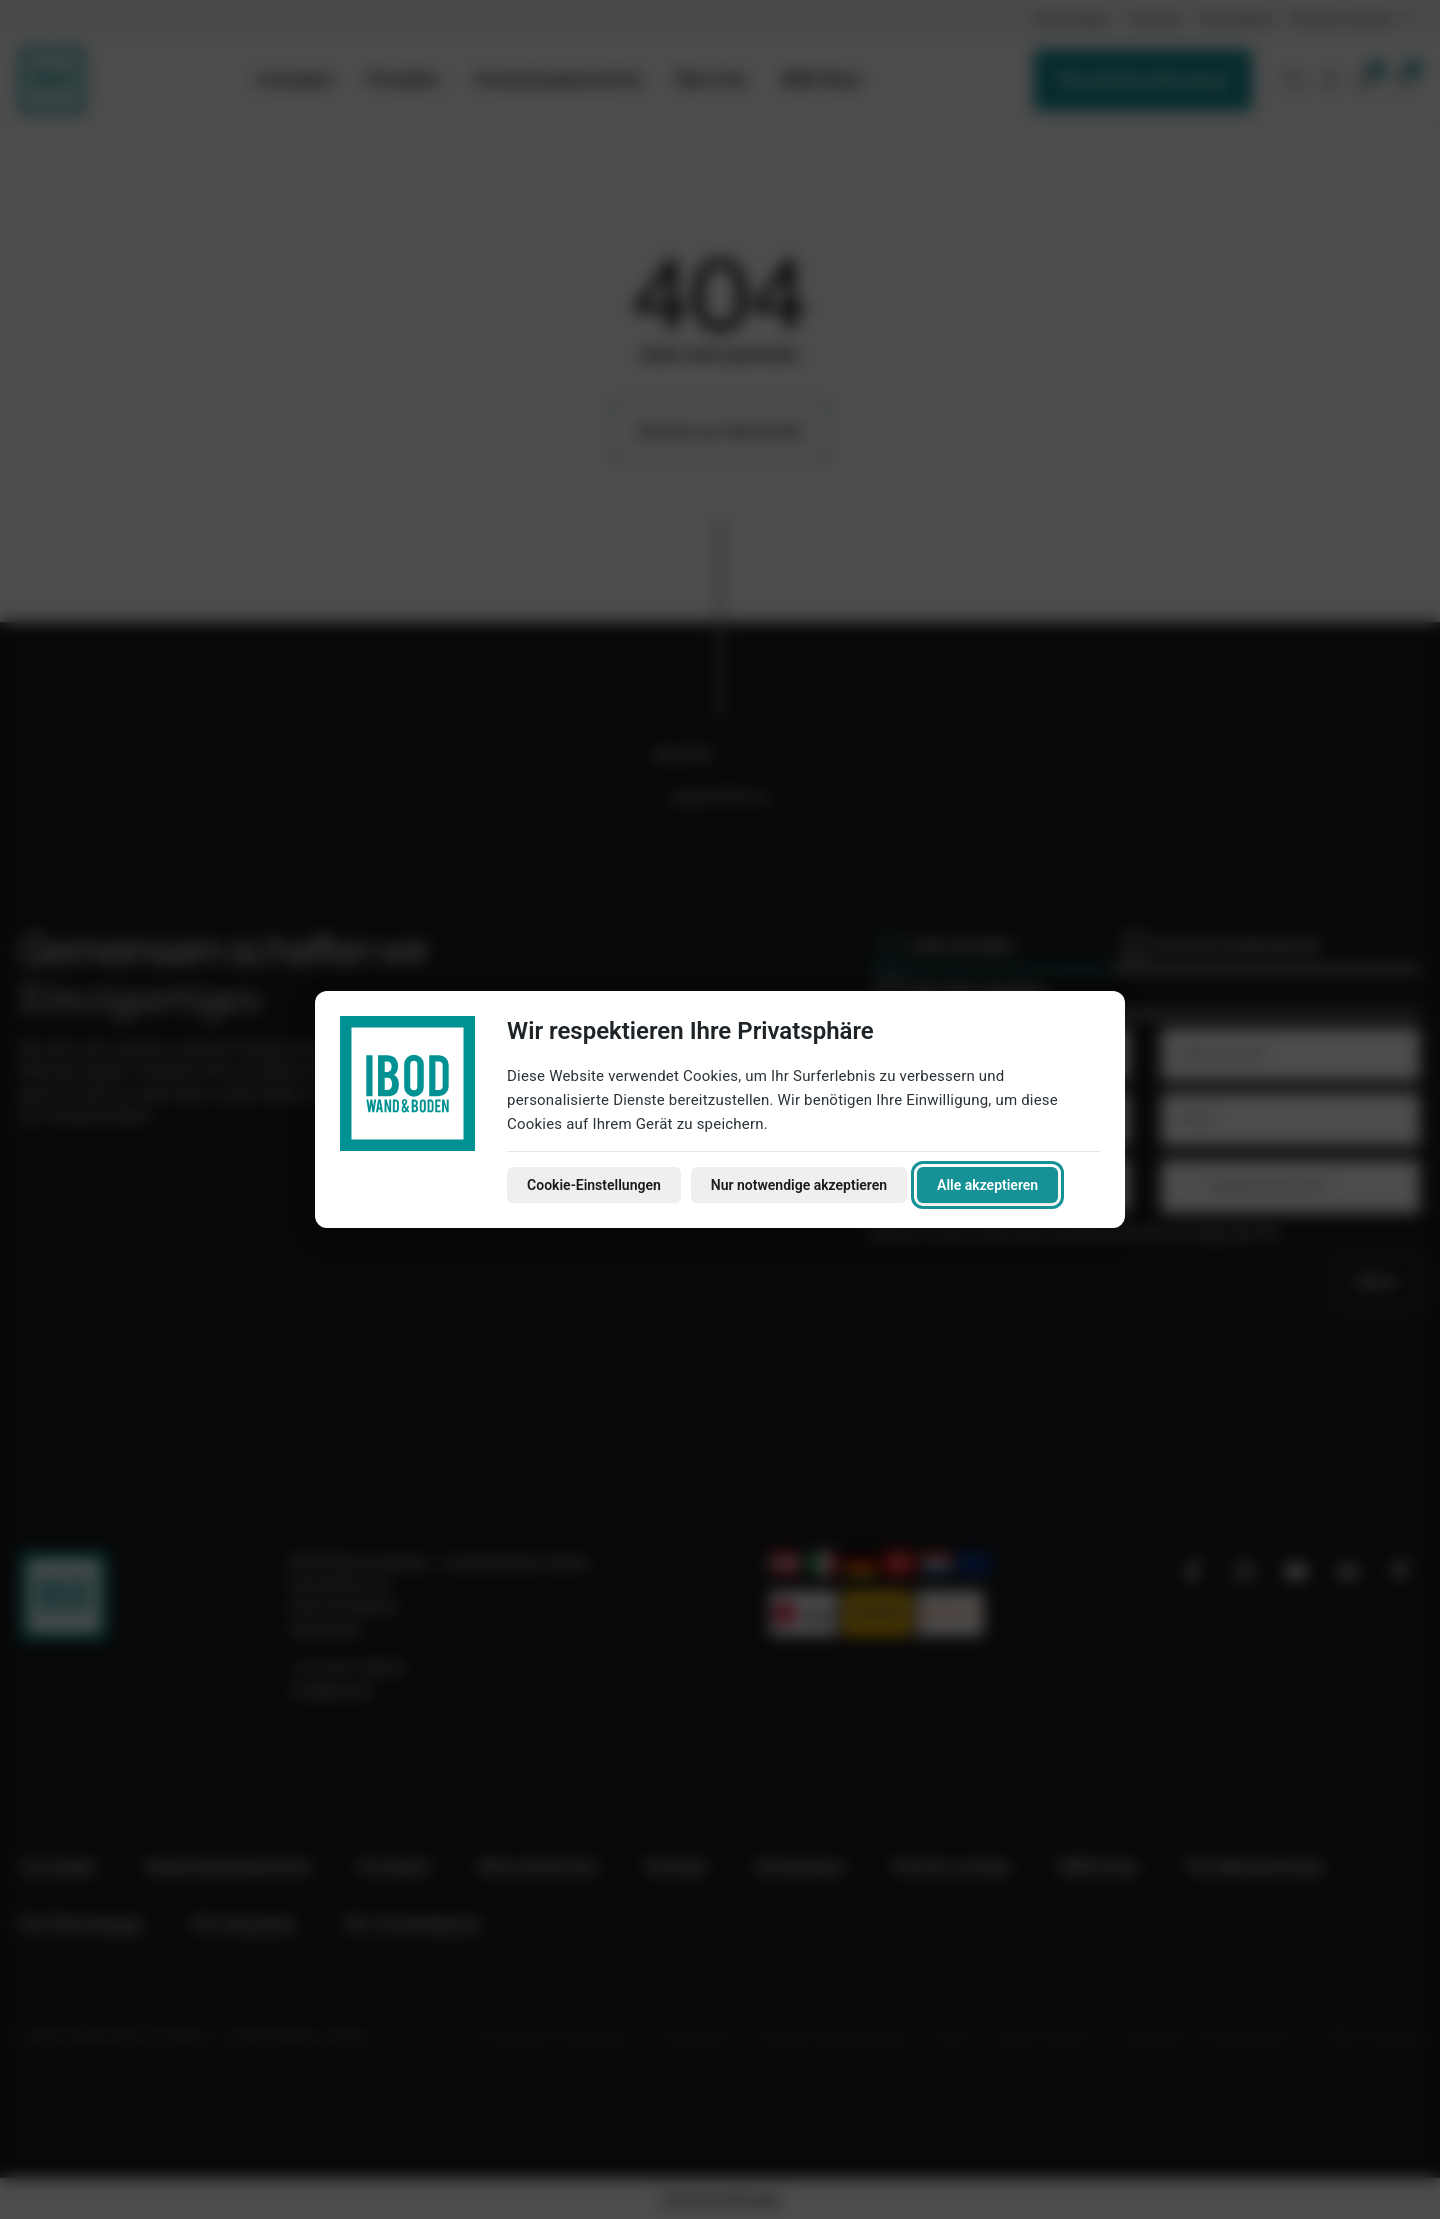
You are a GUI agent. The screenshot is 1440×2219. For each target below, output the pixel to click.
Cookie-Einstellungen (594, 1185)
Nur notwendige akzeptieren (799, 1185)
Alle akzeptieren (987, 1185)
